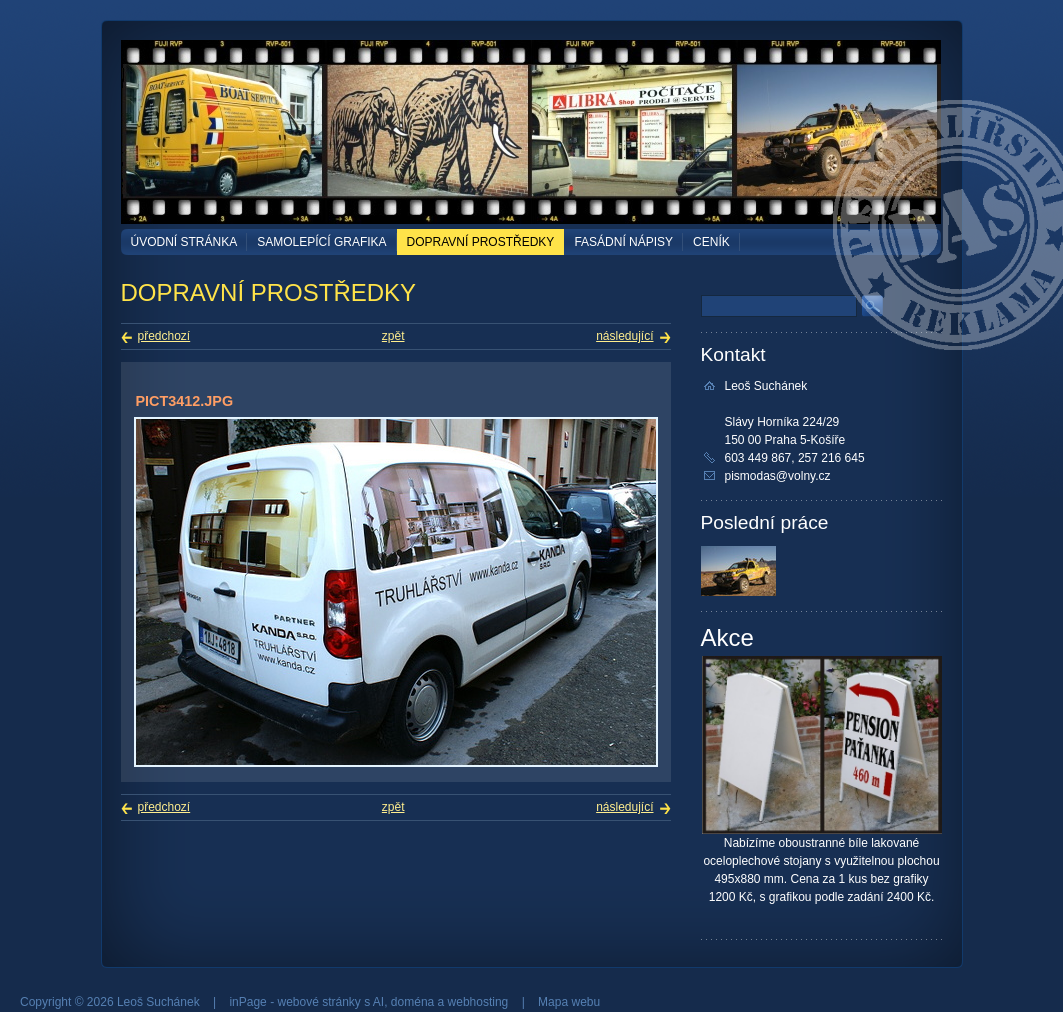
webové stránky (318, 1002)
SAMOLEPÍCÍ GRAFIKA (321, 242)
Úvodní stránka (184, 242)
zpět (393, 336)
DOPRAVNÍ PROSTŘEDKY (481, 242)
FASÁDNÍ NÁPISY (623, 242)
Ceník (711, 242)
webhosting (478, 1002)
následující (624, 336)
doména (412, 1002)
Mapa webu (569, 1002)
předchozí (164, 336)
